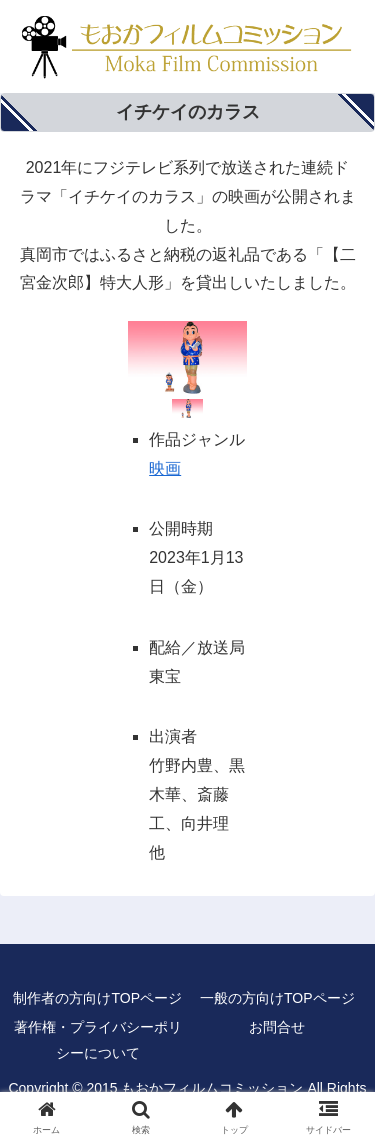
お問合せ (277, 1027)
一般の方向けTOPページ (277, 998)
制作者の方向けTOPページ (97, 998)
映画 (165, 468)
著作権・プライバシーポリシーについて (98, 1039)
